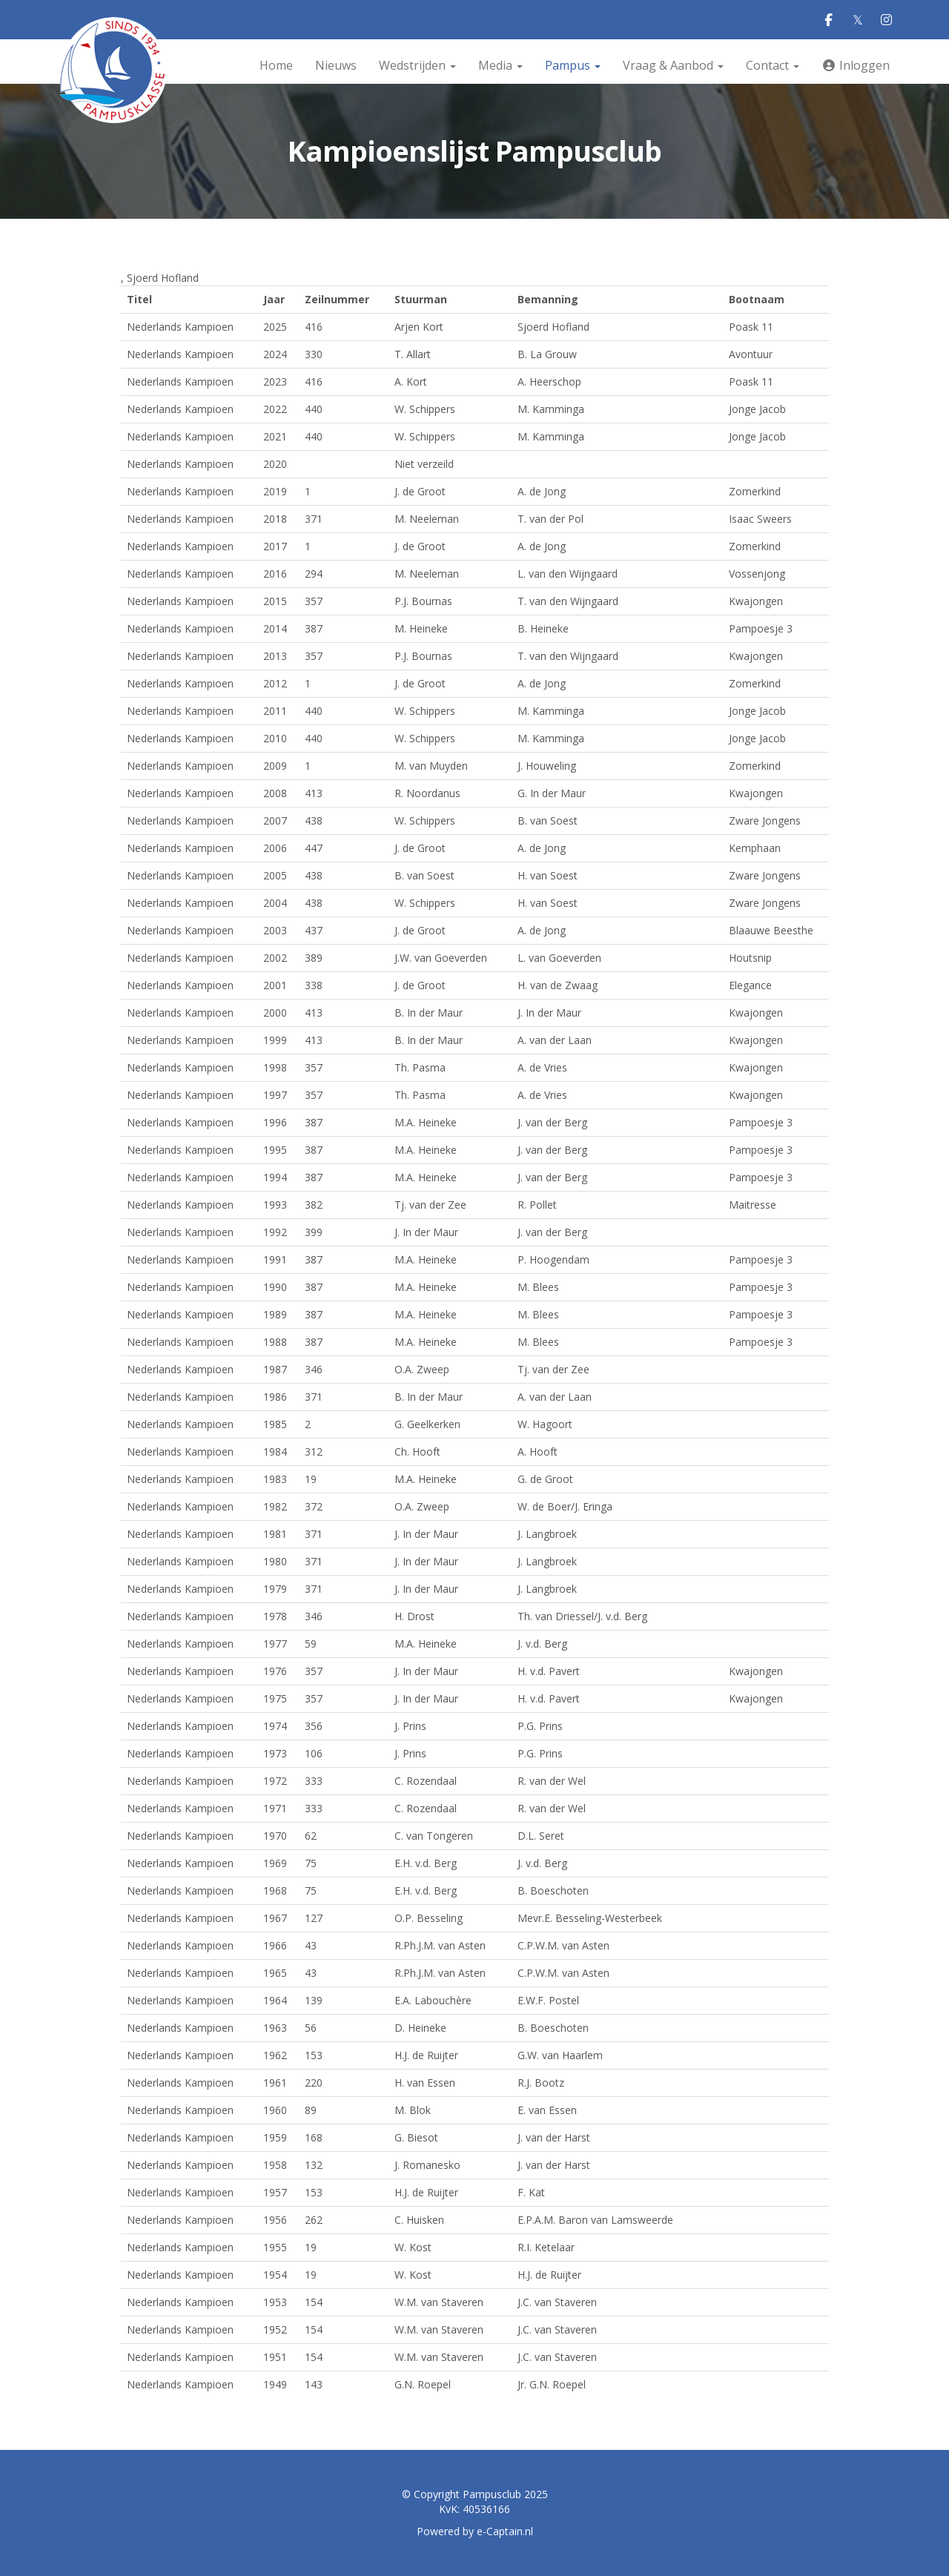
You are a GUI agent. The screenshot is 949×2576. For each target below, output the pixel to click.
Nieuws (336, 65)
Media (500, 65)
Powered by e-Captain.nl (475, 2531)
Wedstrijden (417, 65)
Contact (772, 65)
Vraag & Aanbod (673, 65)
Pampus (573, 65)
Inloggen (855, 65)
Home (276, 65)
